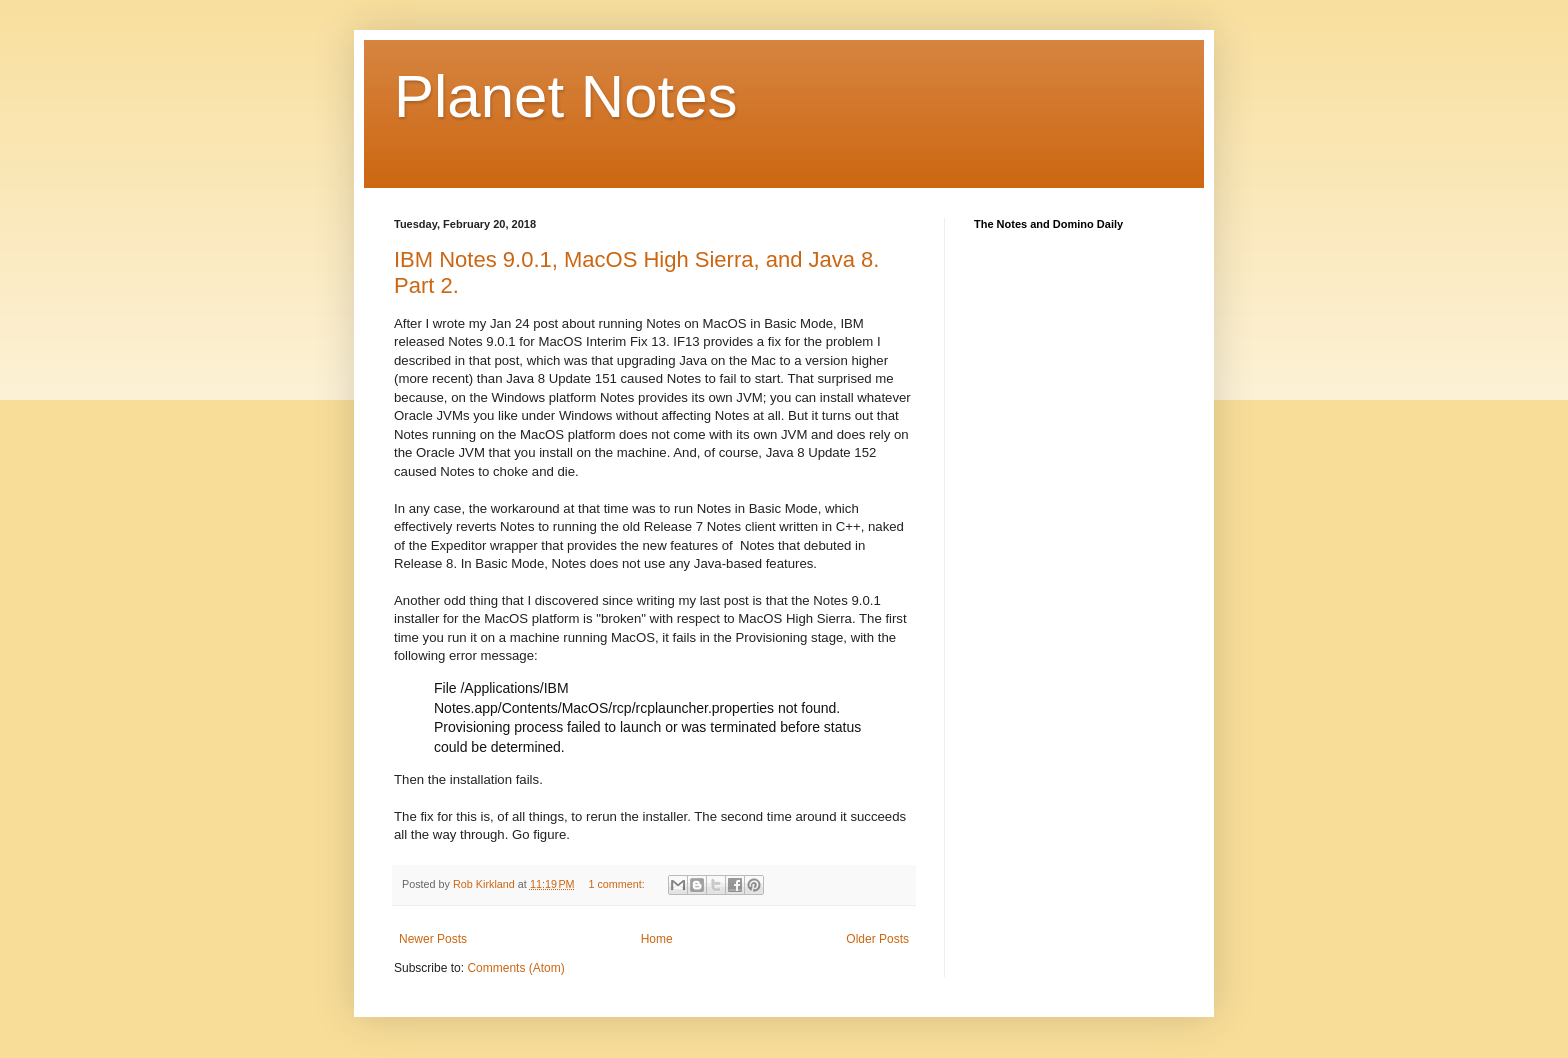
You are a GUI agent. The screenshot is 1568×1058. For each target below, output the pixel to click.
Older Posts (877, 939)
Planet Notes (566, 96)
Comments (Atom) (515, 968)
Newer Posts (433, 939)
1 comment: (617, 884)
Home (657, 939)
